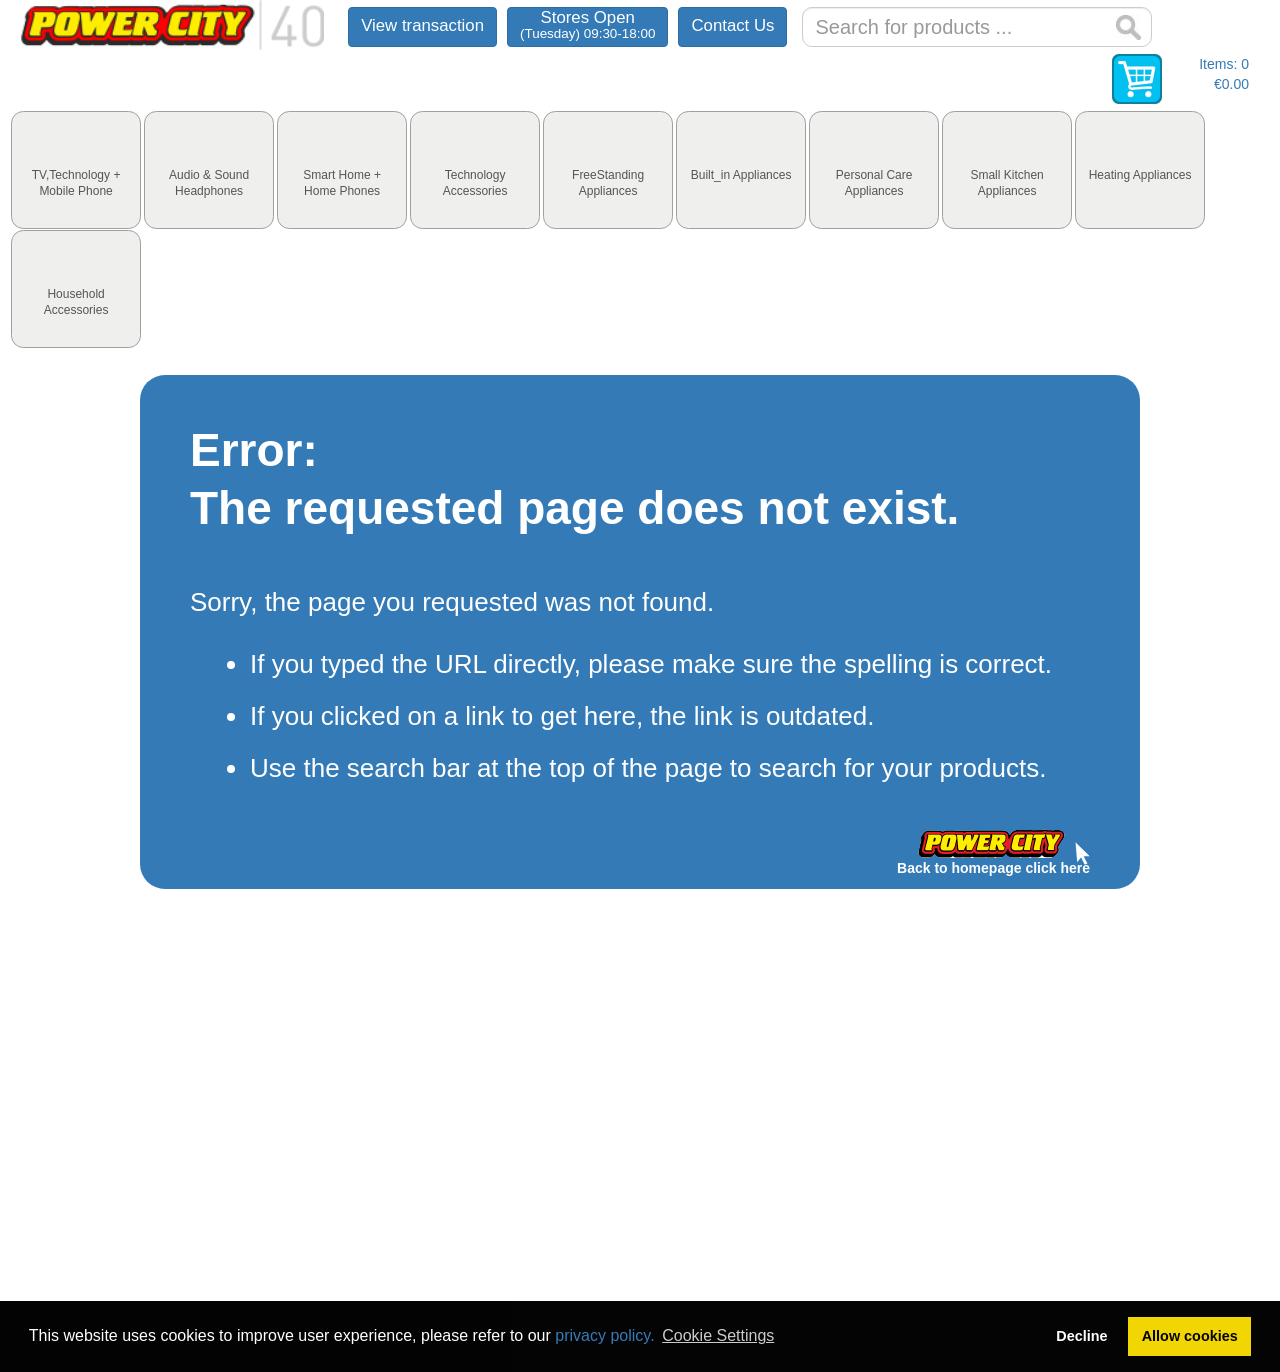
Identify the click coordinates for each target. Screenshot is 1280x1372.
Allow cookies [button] (1190, 1336)
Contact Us (732, 25)
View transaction (422, 25)
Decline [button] (1081, 1336)
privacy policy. (604, 1335)
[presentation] (76, 170)
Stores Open (587, 24)
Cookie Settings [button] (718, 1335)
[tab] (76, 170)
